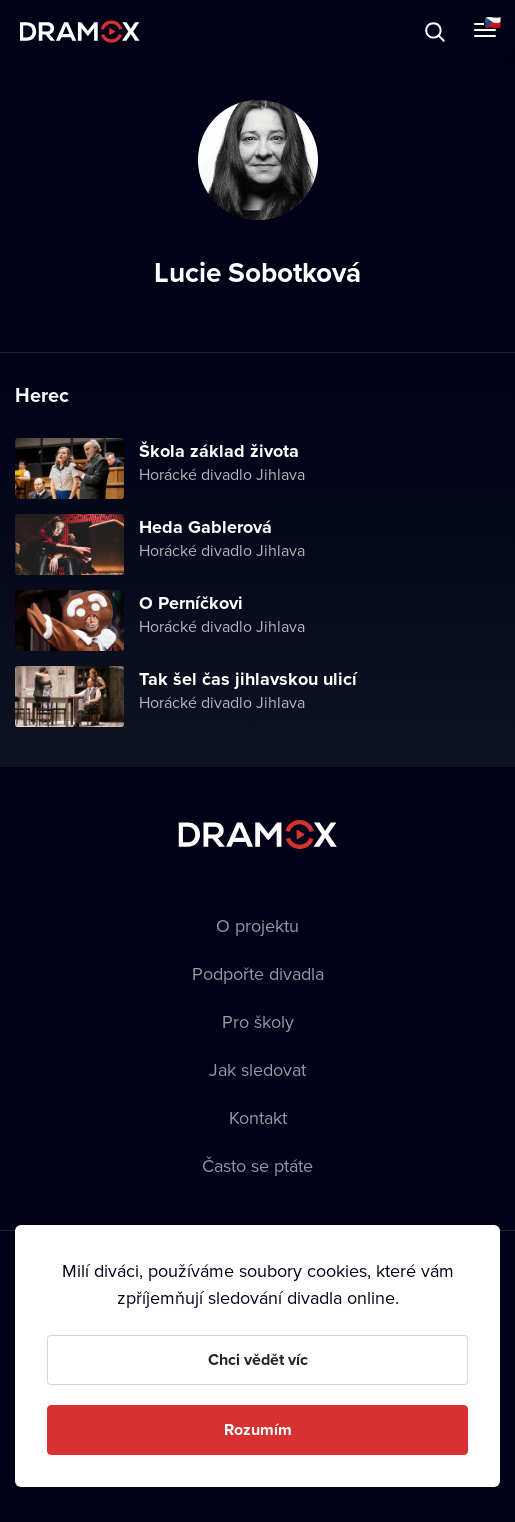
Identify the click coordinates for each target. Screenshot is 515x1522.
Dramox (80, 31)
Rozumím (258, 1429)
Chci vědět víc (258, 1359)
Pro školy (258, 1021)
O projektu (257, 925)
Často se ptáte (257, 1165)
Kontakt (258, 1117)
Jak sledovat (257, 1069)
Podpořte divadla (258, 973)
